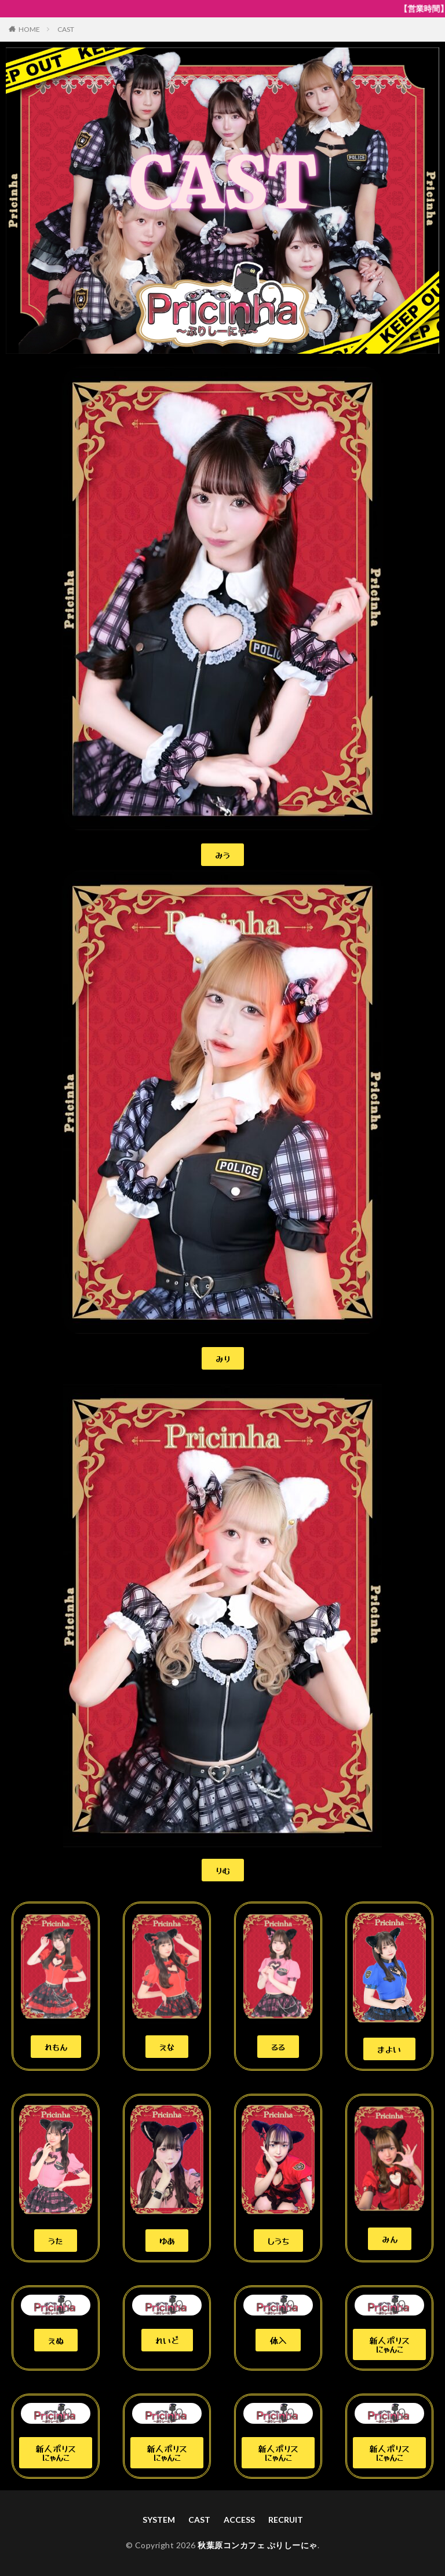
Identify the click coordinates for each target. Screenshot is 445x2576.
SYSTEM (159, 2519)
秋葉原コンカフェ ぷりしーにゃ (258, 2545)
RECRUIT (285, 2519)
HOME (29, 28)
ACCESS (239, 2519)
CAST (65, 29)
